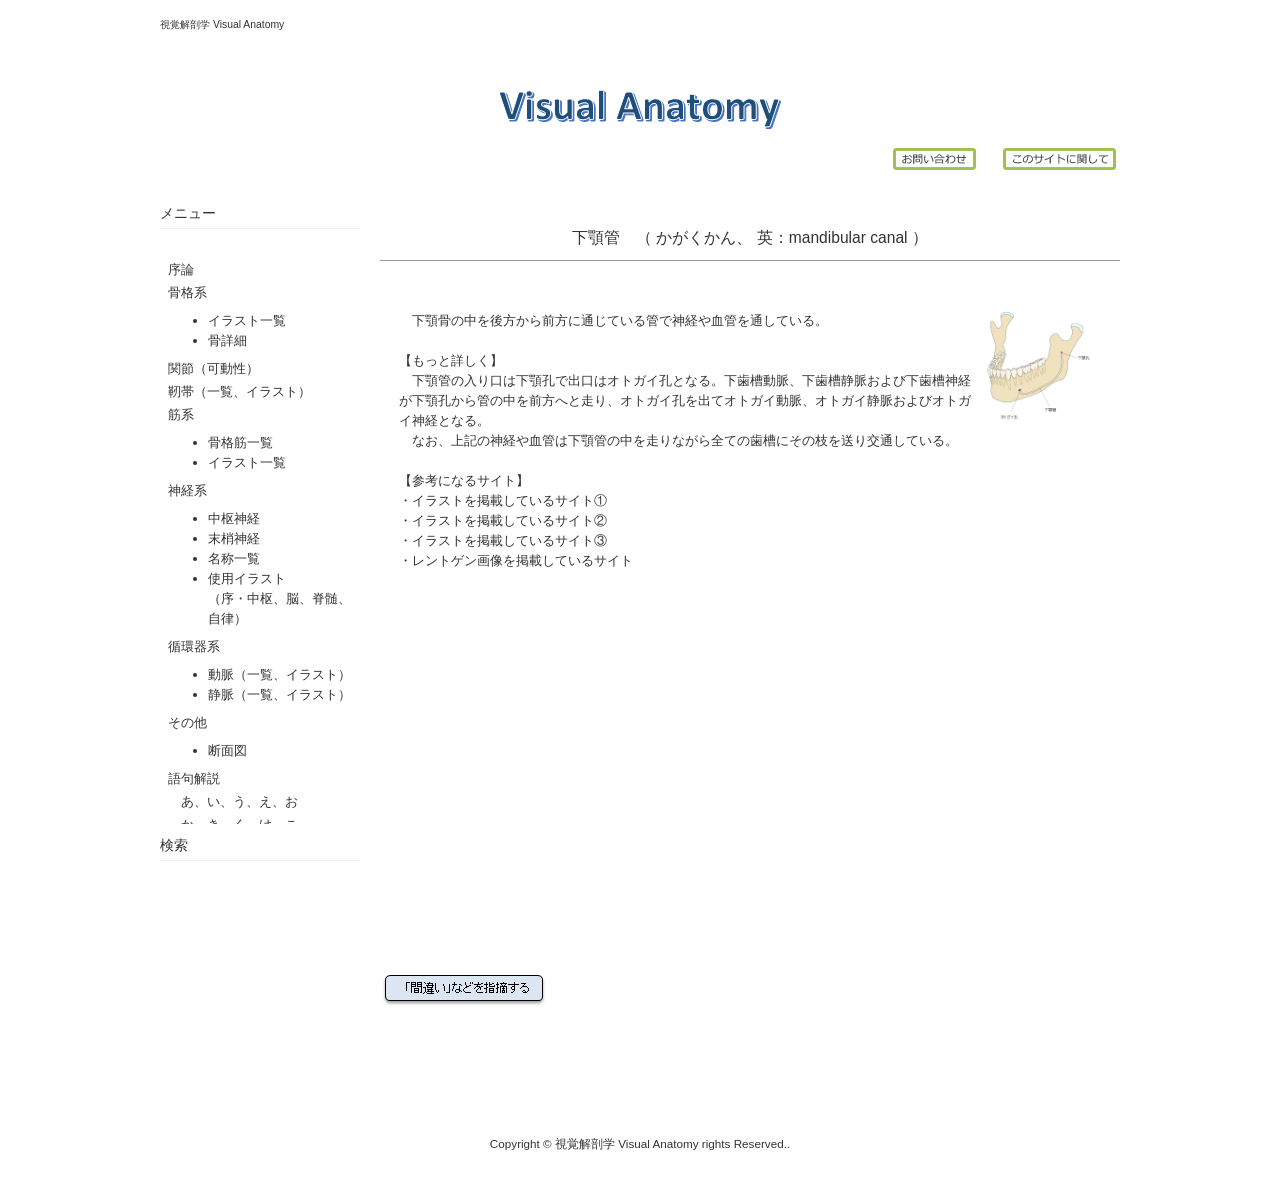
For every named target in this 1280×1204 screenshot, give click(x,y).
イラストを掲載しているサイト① (509, 500)
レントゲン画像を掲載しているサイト (522, 560)
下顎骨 (431, 320)
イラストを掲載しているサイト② (509, 520)
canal (888, 237)
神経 (685, 320)
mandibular (827, 237)
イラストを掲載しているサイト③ (509, 540)
